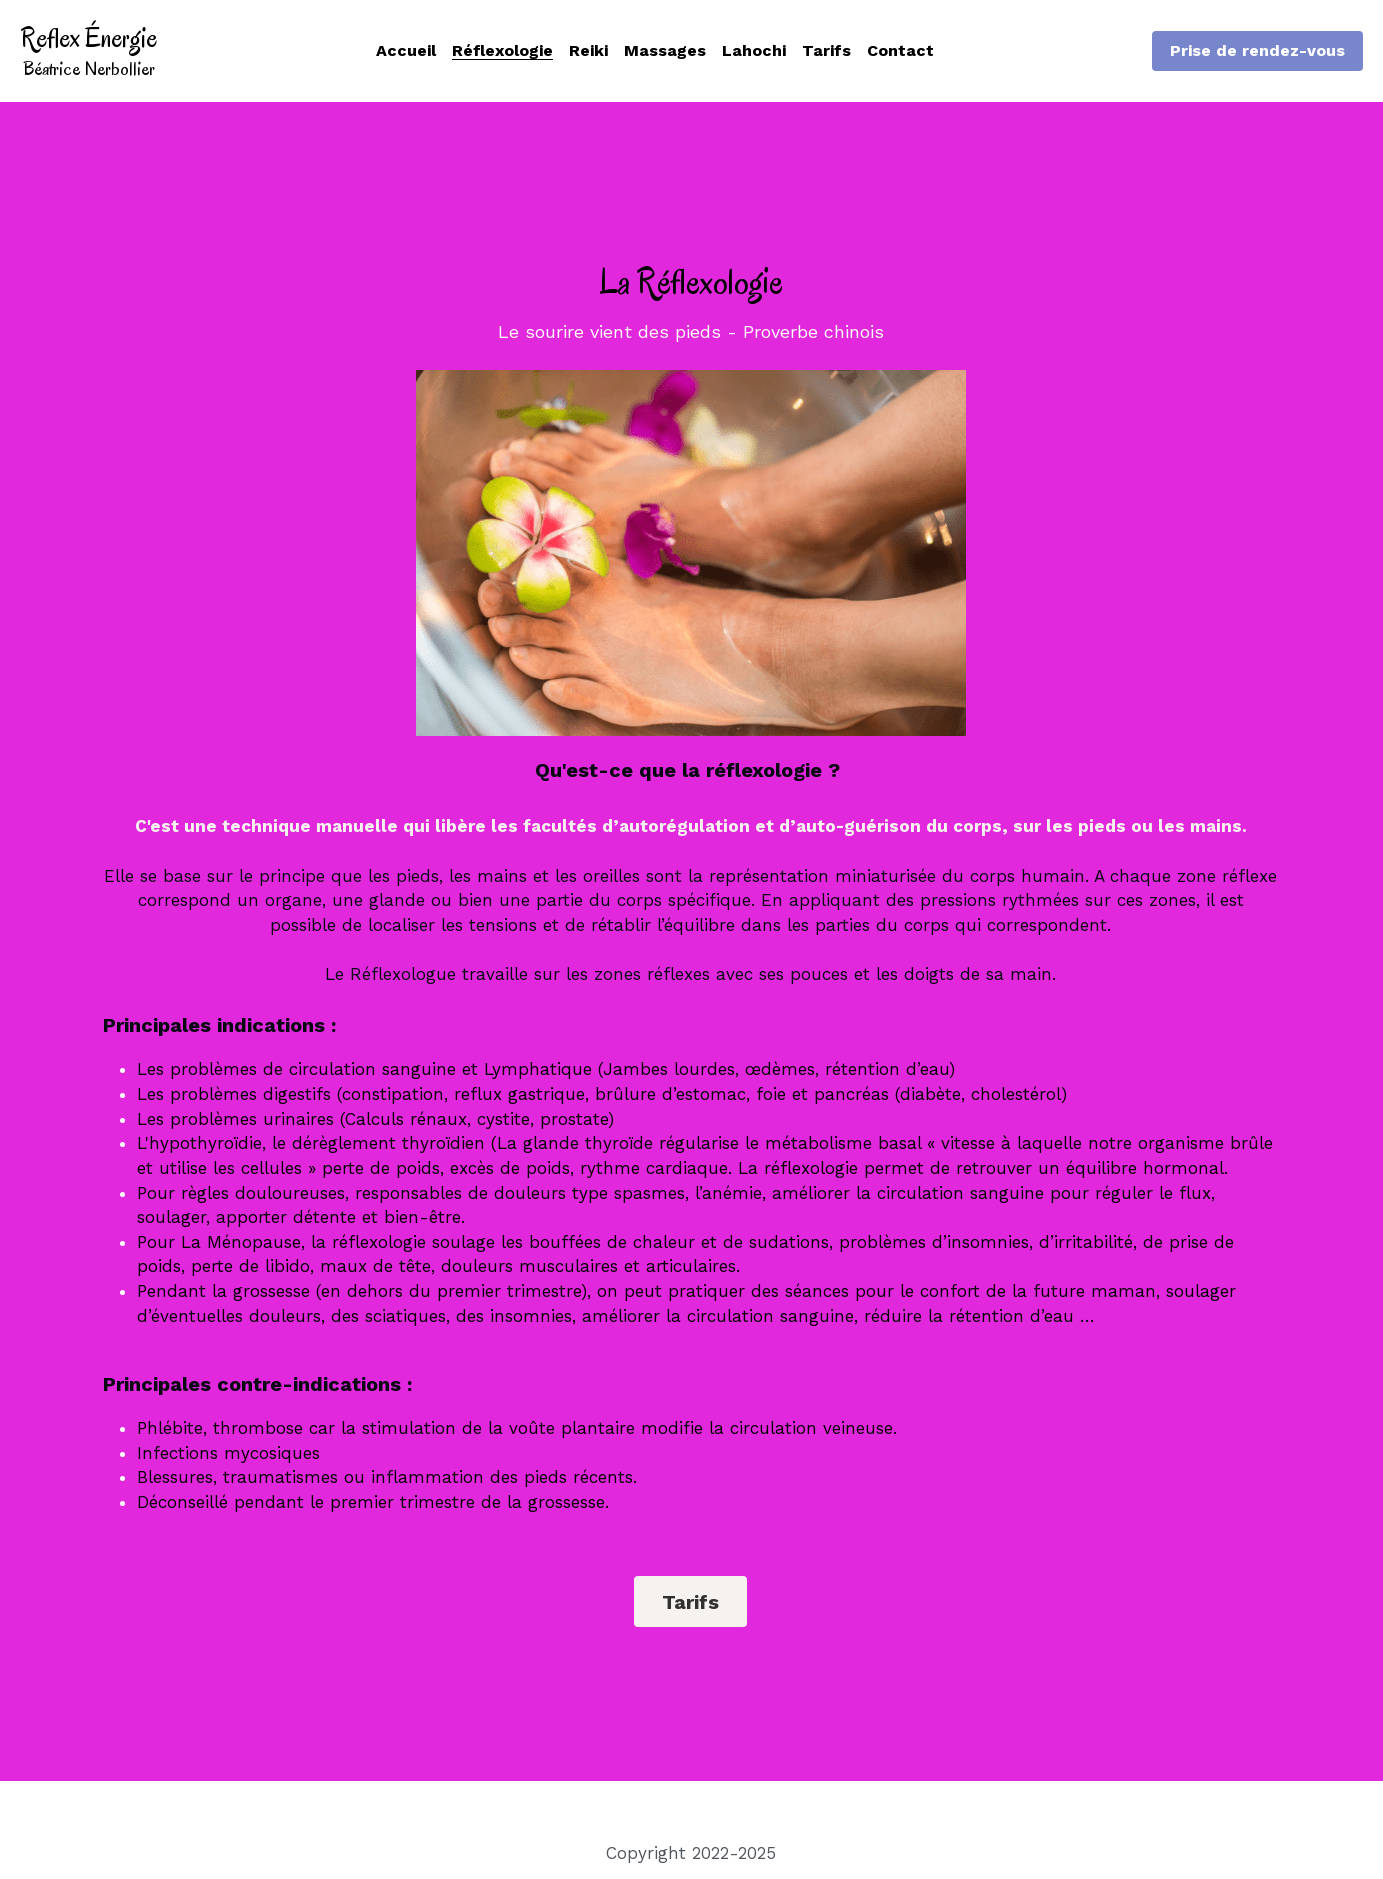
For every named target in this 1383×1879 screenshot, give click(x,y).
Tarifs (690, 1602)
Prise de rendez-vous (1257, 50)
